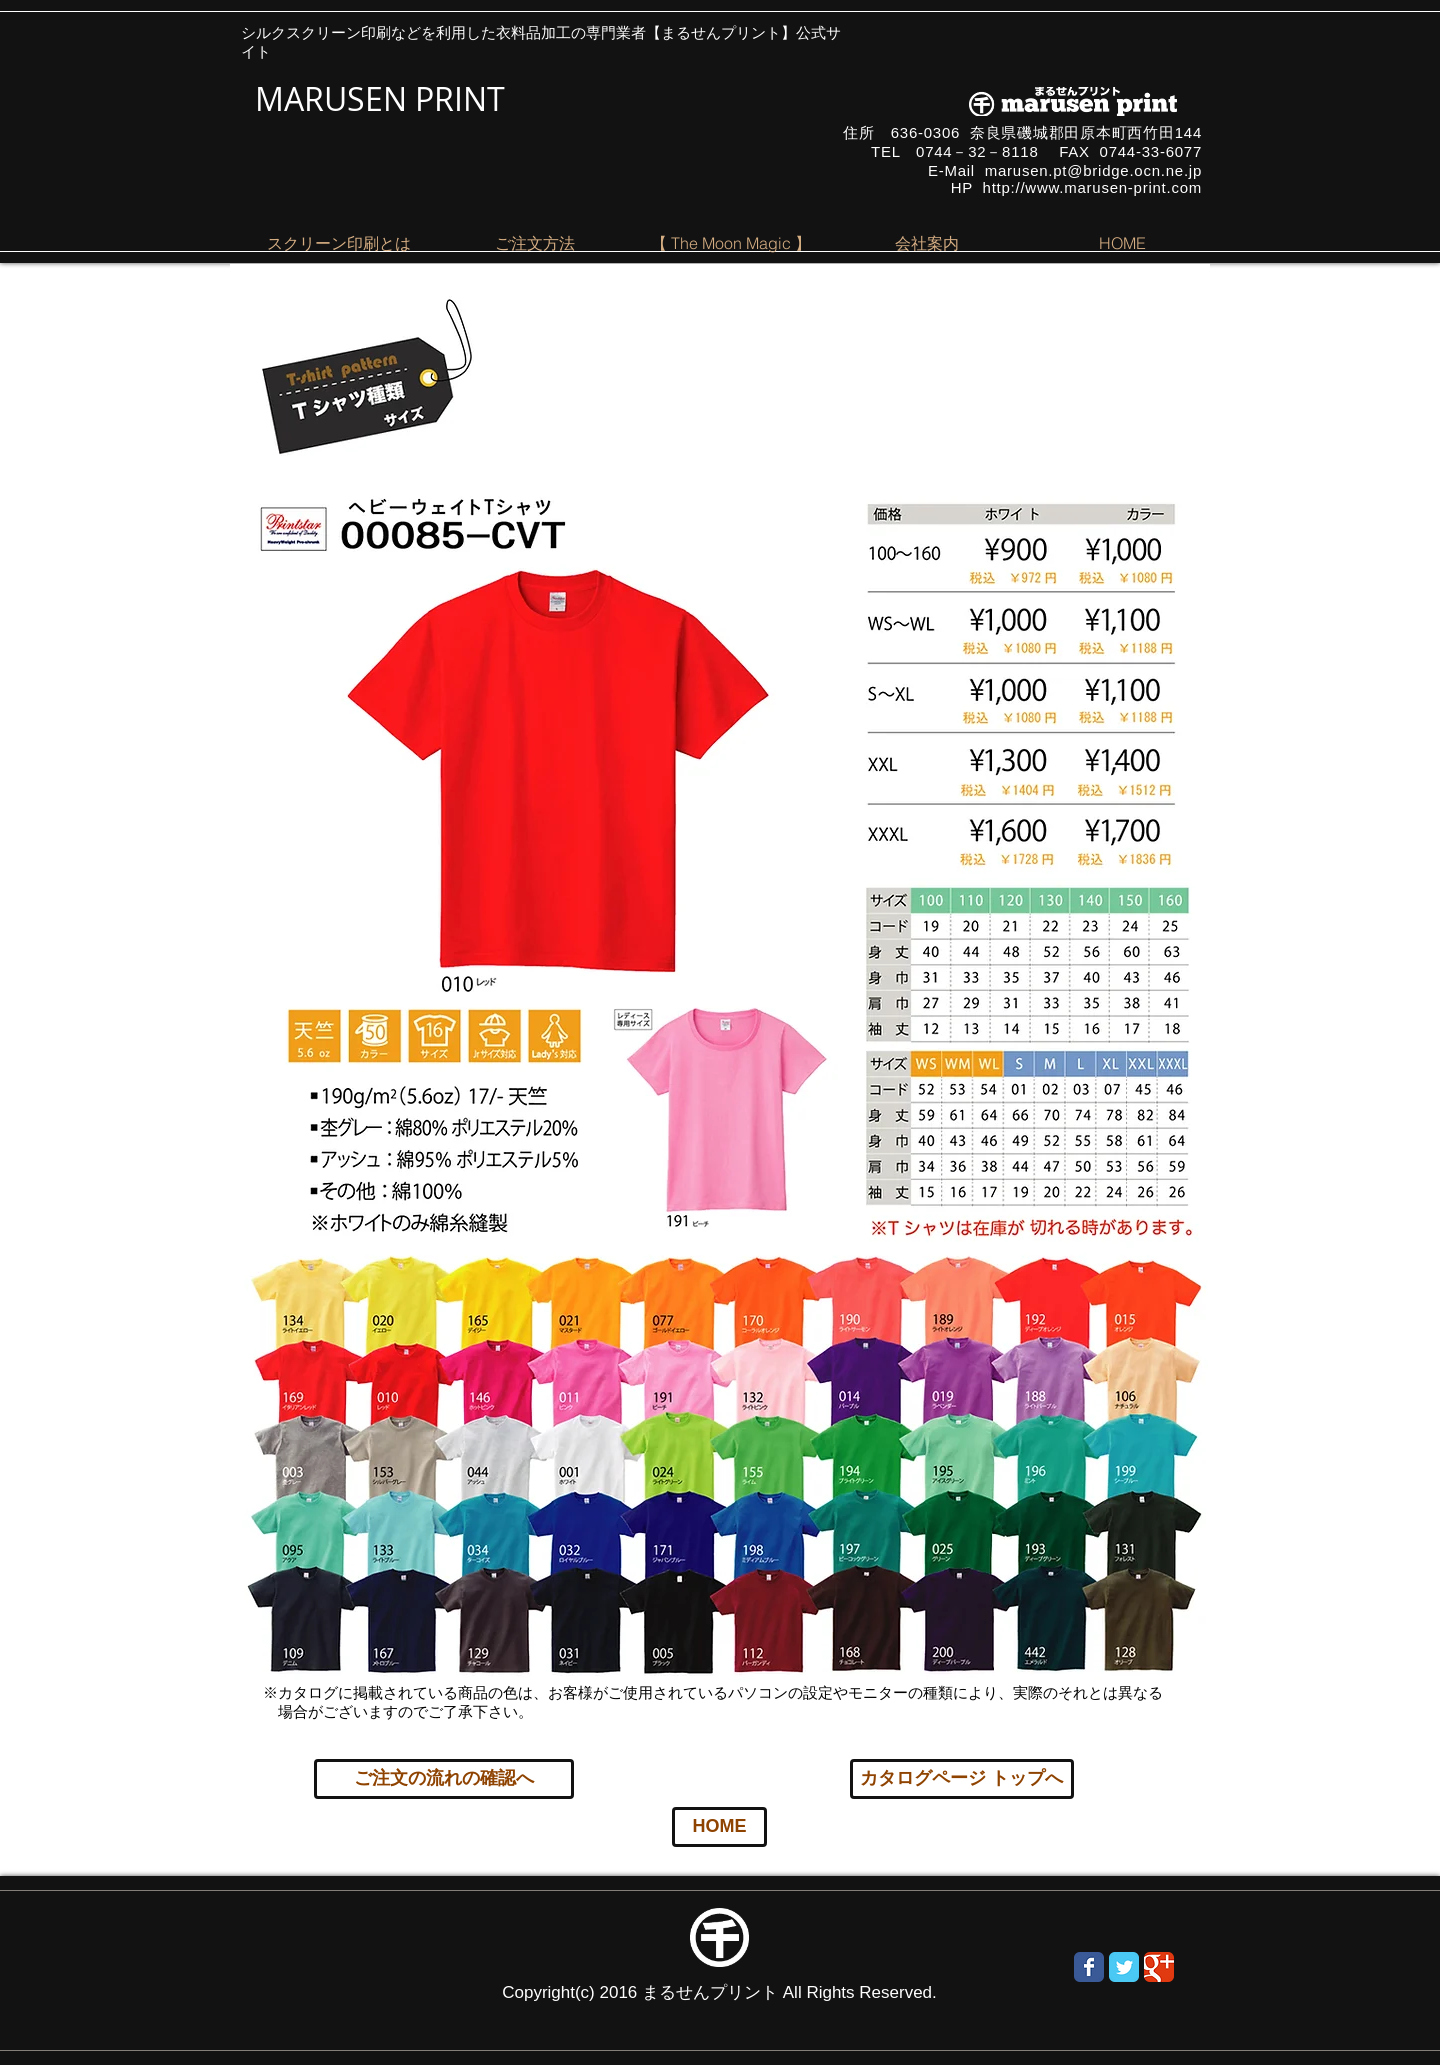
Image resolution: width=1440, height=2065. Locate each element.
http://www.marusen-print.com (1092, 187)
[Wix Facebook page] (1089, 1967)
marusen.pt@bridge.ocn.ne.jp (1093, 170)
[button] (339, 243)
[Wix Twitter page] (1124, 1967)
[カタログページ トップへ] (962, 1779)
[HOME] (719, 1827)
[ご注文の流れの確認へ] (444, 1779)
